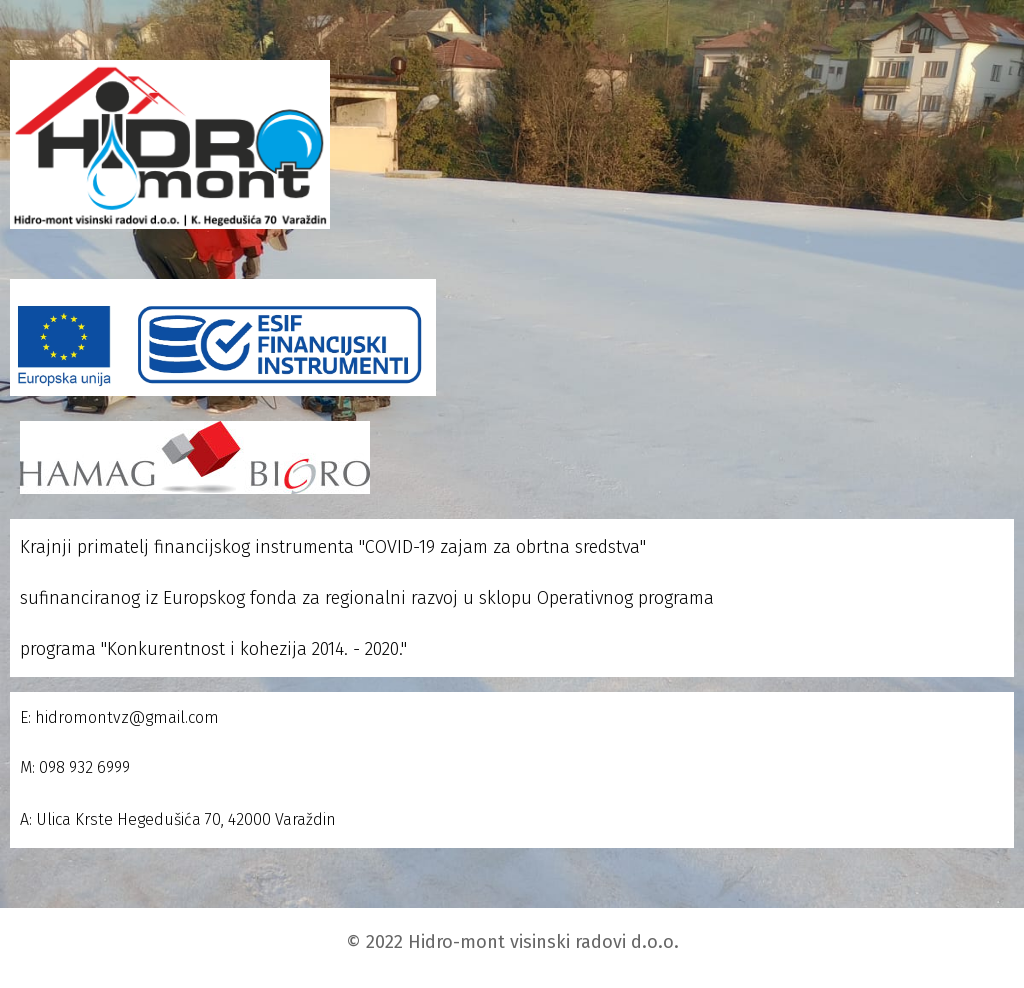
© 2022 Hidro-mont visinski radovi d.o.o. (512, 942)
